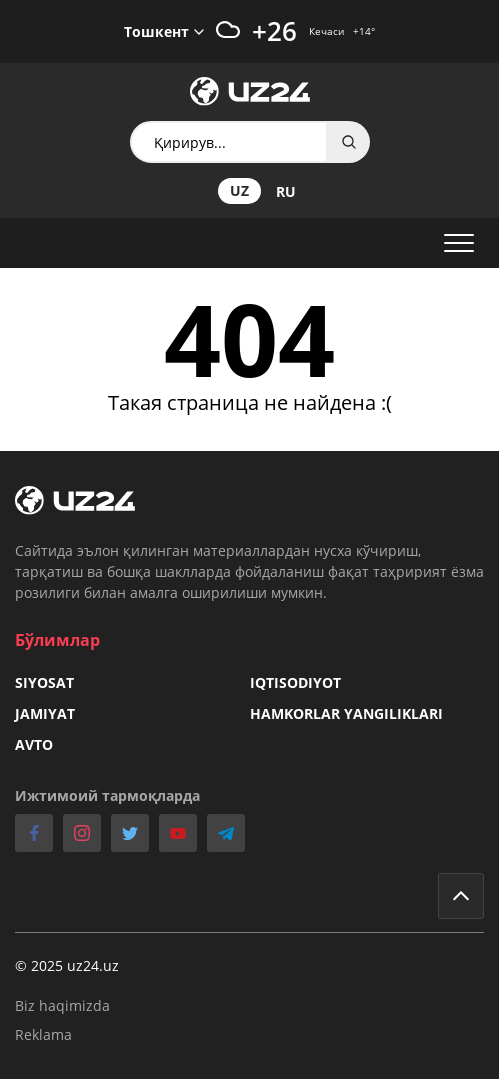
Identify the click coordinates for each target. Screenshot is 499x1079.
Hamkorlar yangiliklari (346, 713)
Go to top (461, 896)
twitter (130, 833)
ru (286, 191)
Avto (34, 744)
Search (349, 142)
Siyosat (44, 682)
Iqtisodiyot (295, 682)
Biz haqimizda (62, 1005)
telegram (226, 833)
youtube (178, 833)
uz (239, 190)
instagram (82, 833)
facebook (34, 833)
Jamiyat (45, 713)
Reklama (43, 1034)
